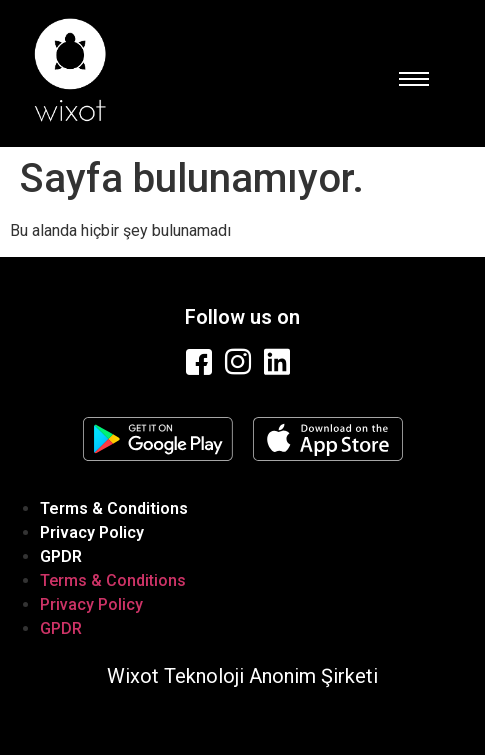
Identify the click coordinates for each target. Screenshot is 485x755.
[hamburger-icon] (412, 79)
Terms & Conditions (114, 508)
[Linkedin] (279, 362)
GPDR (61, 556)
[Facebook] (201, 362)
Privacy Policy (92, 532)
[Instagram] (240, 362)
